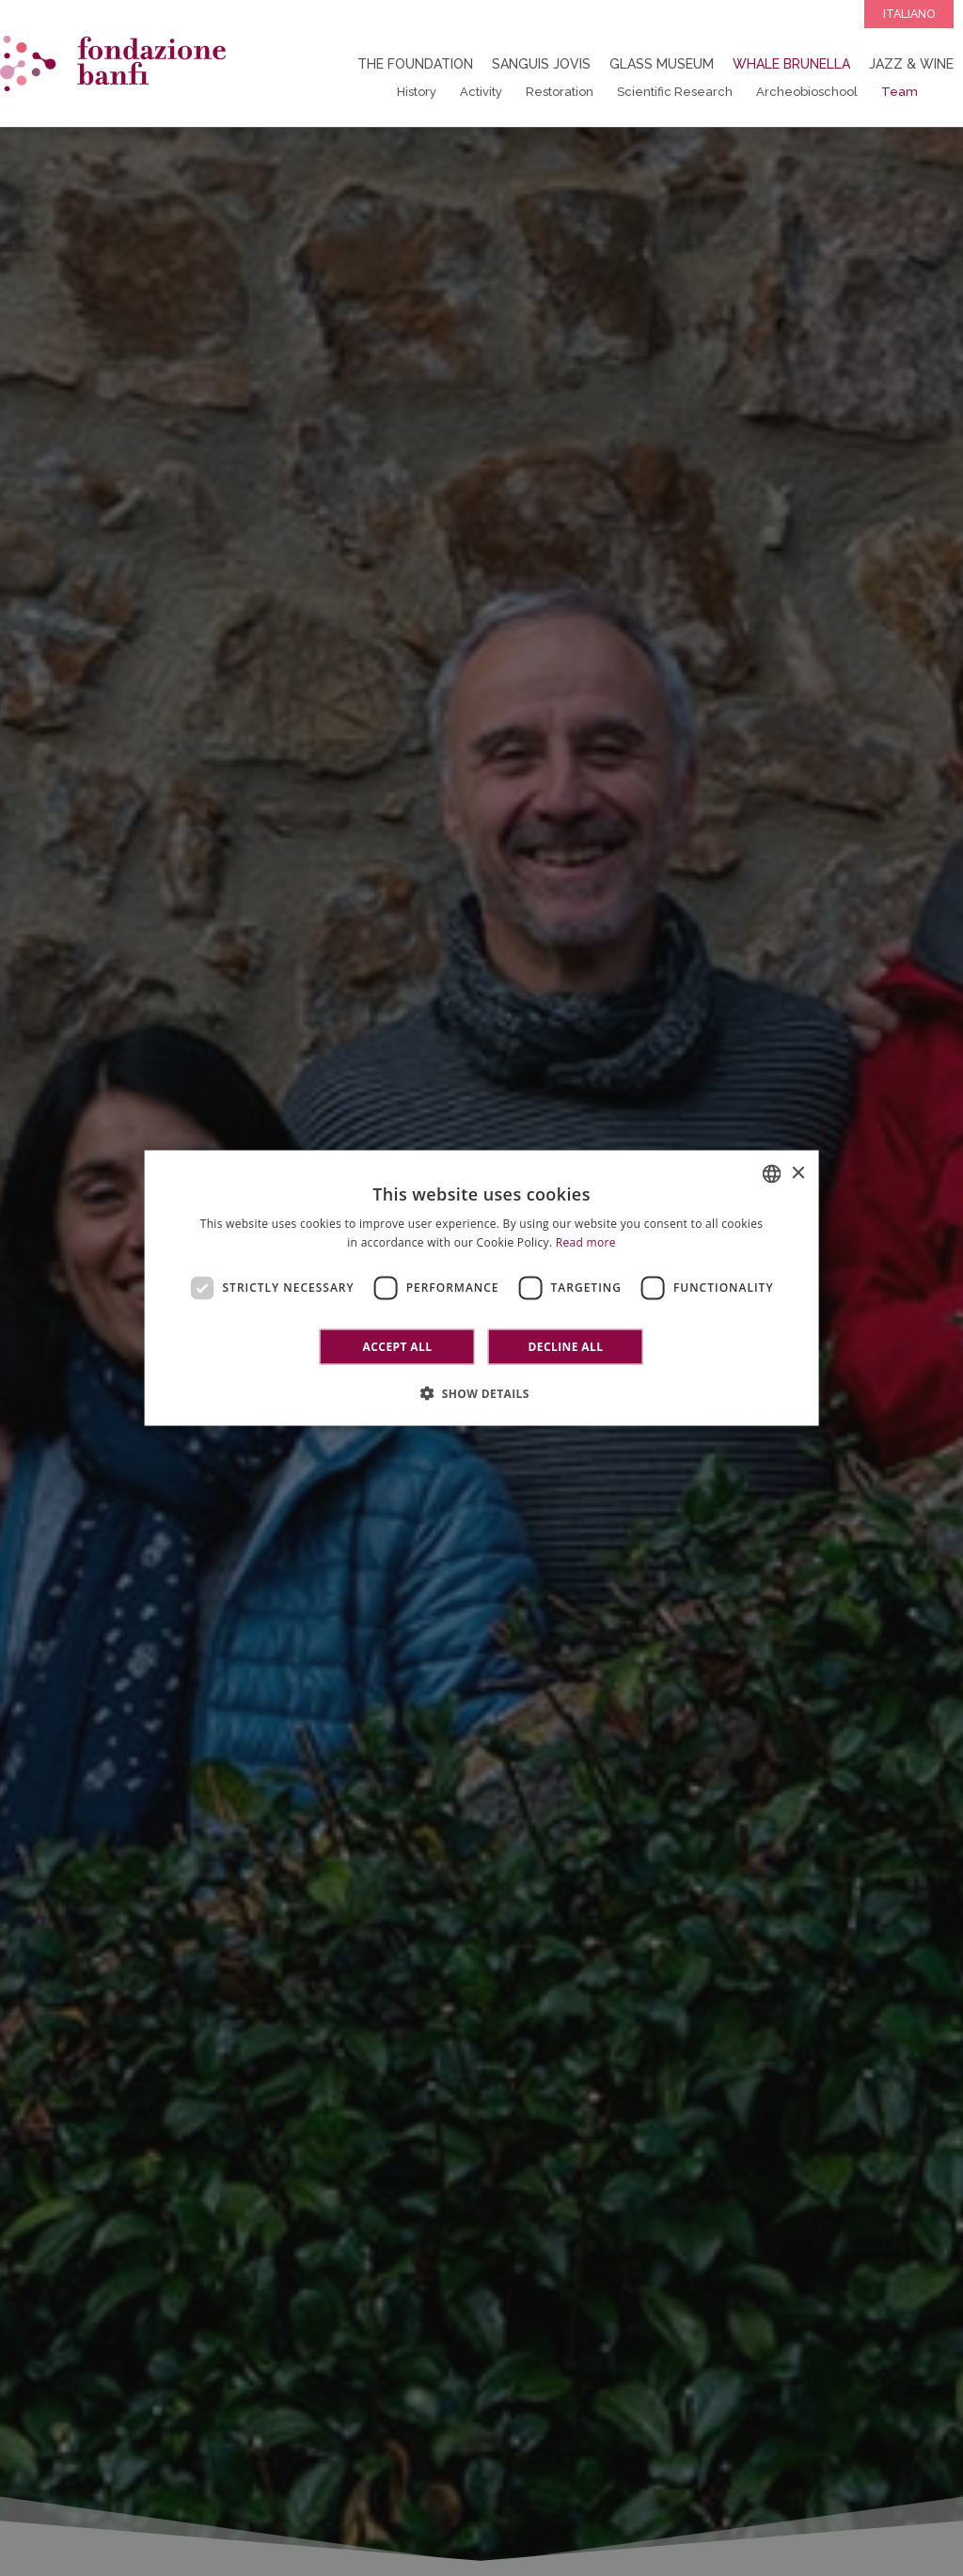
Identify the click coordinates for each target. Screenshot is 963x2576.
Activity (481, 92)
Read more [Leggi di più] (586, 1242)
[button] (481, 1392)
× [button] (797, 1173)
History (416, 92)
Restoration (559, 92)
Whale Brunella (791, 63)
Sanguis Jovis (541, 63)
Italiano (909, 14)
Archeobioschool (807, 92)
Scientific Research (675, 92)
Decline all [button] (566, 1346)
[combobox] (771, 1174)
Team (899, 92)
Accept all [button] (398, 1346)
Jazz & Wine (911, 63)
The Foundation (415, 63)
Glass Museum (661, 63)
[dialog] (482, 1288)
